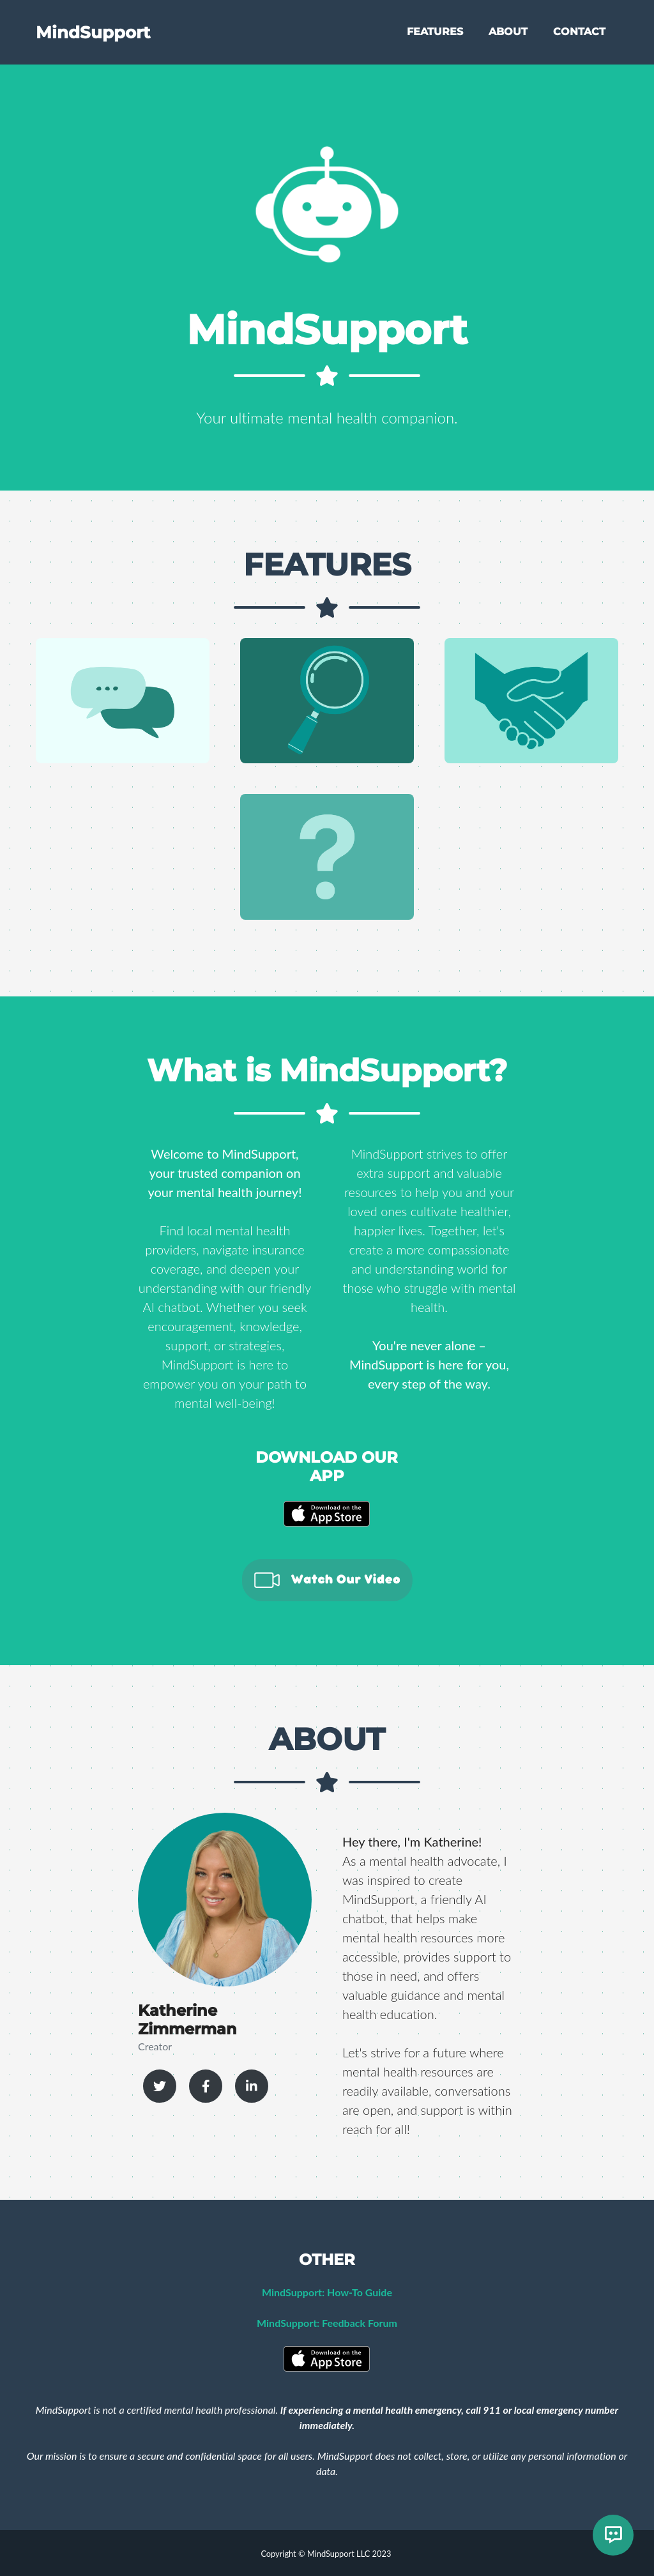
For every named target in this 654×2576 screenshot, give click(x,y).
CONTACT (579, 33)
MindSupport (96, 33)
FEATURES (435, 33)
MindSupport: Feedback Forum (327, 2323)
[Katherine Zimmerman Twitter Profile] (159, 2086)
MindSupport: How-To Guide (327, 2292)
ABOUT (508, 33)
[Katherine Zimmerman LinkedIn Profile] (251, 2086)
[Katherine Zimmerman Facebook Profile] (205, 2086)
